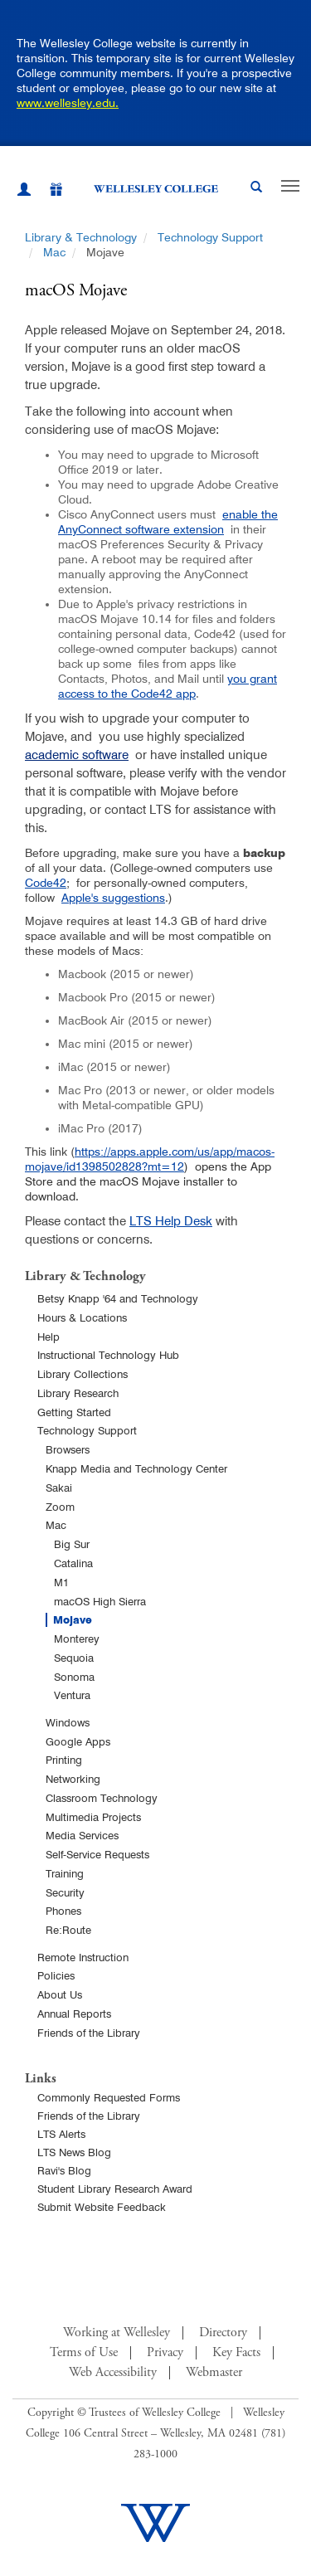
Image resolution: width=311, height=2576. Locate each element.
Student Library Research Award (114, 2188)
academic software (77, 754)
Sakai (59, 1487)
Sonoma (74, 1676)
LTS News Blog (74, 2152)
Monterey (77, 1638)
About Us (59, 1994)
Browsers (68, 1449)
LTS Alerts (61, 2133)
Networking (73, 1778)
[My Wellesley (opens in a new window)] (24, 192)
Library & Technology (81, 237)
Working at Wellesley (116, 2333)
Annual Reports (74, 2013)
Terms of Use (84, 2352)
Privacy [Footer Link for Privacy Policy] (165, 2352)
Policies (56, 1975)
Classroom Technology (102, 1797)
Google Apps (78, 1741)
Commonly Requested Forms (108, 2097)
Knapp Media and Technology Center (136, 1468)
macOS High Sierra (100, 1601)
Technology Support (210, 237)
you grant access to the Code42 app (167, 686)
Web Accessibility (113, 2372)
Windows (68, 1722)
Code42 (45, 882)
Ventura (72, 1695)
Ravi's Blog (64, 2170)
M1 (61, 1582)
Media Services (82, 1835)
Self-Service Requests (97, 1854)
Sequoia (74, 1657)
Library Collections (82, 1374)
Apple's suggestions (113, 897)
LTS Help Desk (170, 1221)
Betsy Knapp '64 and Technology (117, 1298)
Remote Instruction (83, 1957)
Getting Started (74, 1412)
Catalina (73, 1563)
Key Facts (236, 2352)
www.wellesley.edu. (68, 103)
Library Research (78, 1393)
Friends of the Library (88, 2032)
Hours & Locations (82, 1317)
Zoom (60, 1506)
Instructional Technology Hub (108, 1354)
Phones (63, 1910)
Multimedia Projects (93, 1817)
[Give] (47, 192)
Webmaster (214, 2372)
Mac (54, 252)
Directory (223, 2333)
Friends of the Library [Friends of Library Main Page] (88, 2115)
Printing (64, 1759)
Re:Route (68, 1929)
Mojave (72, 1620)
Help (48, 1336)
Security (65, 1892)
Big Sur (72, 1544)
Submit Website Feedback (101, 2206)
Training (65, 1873)
